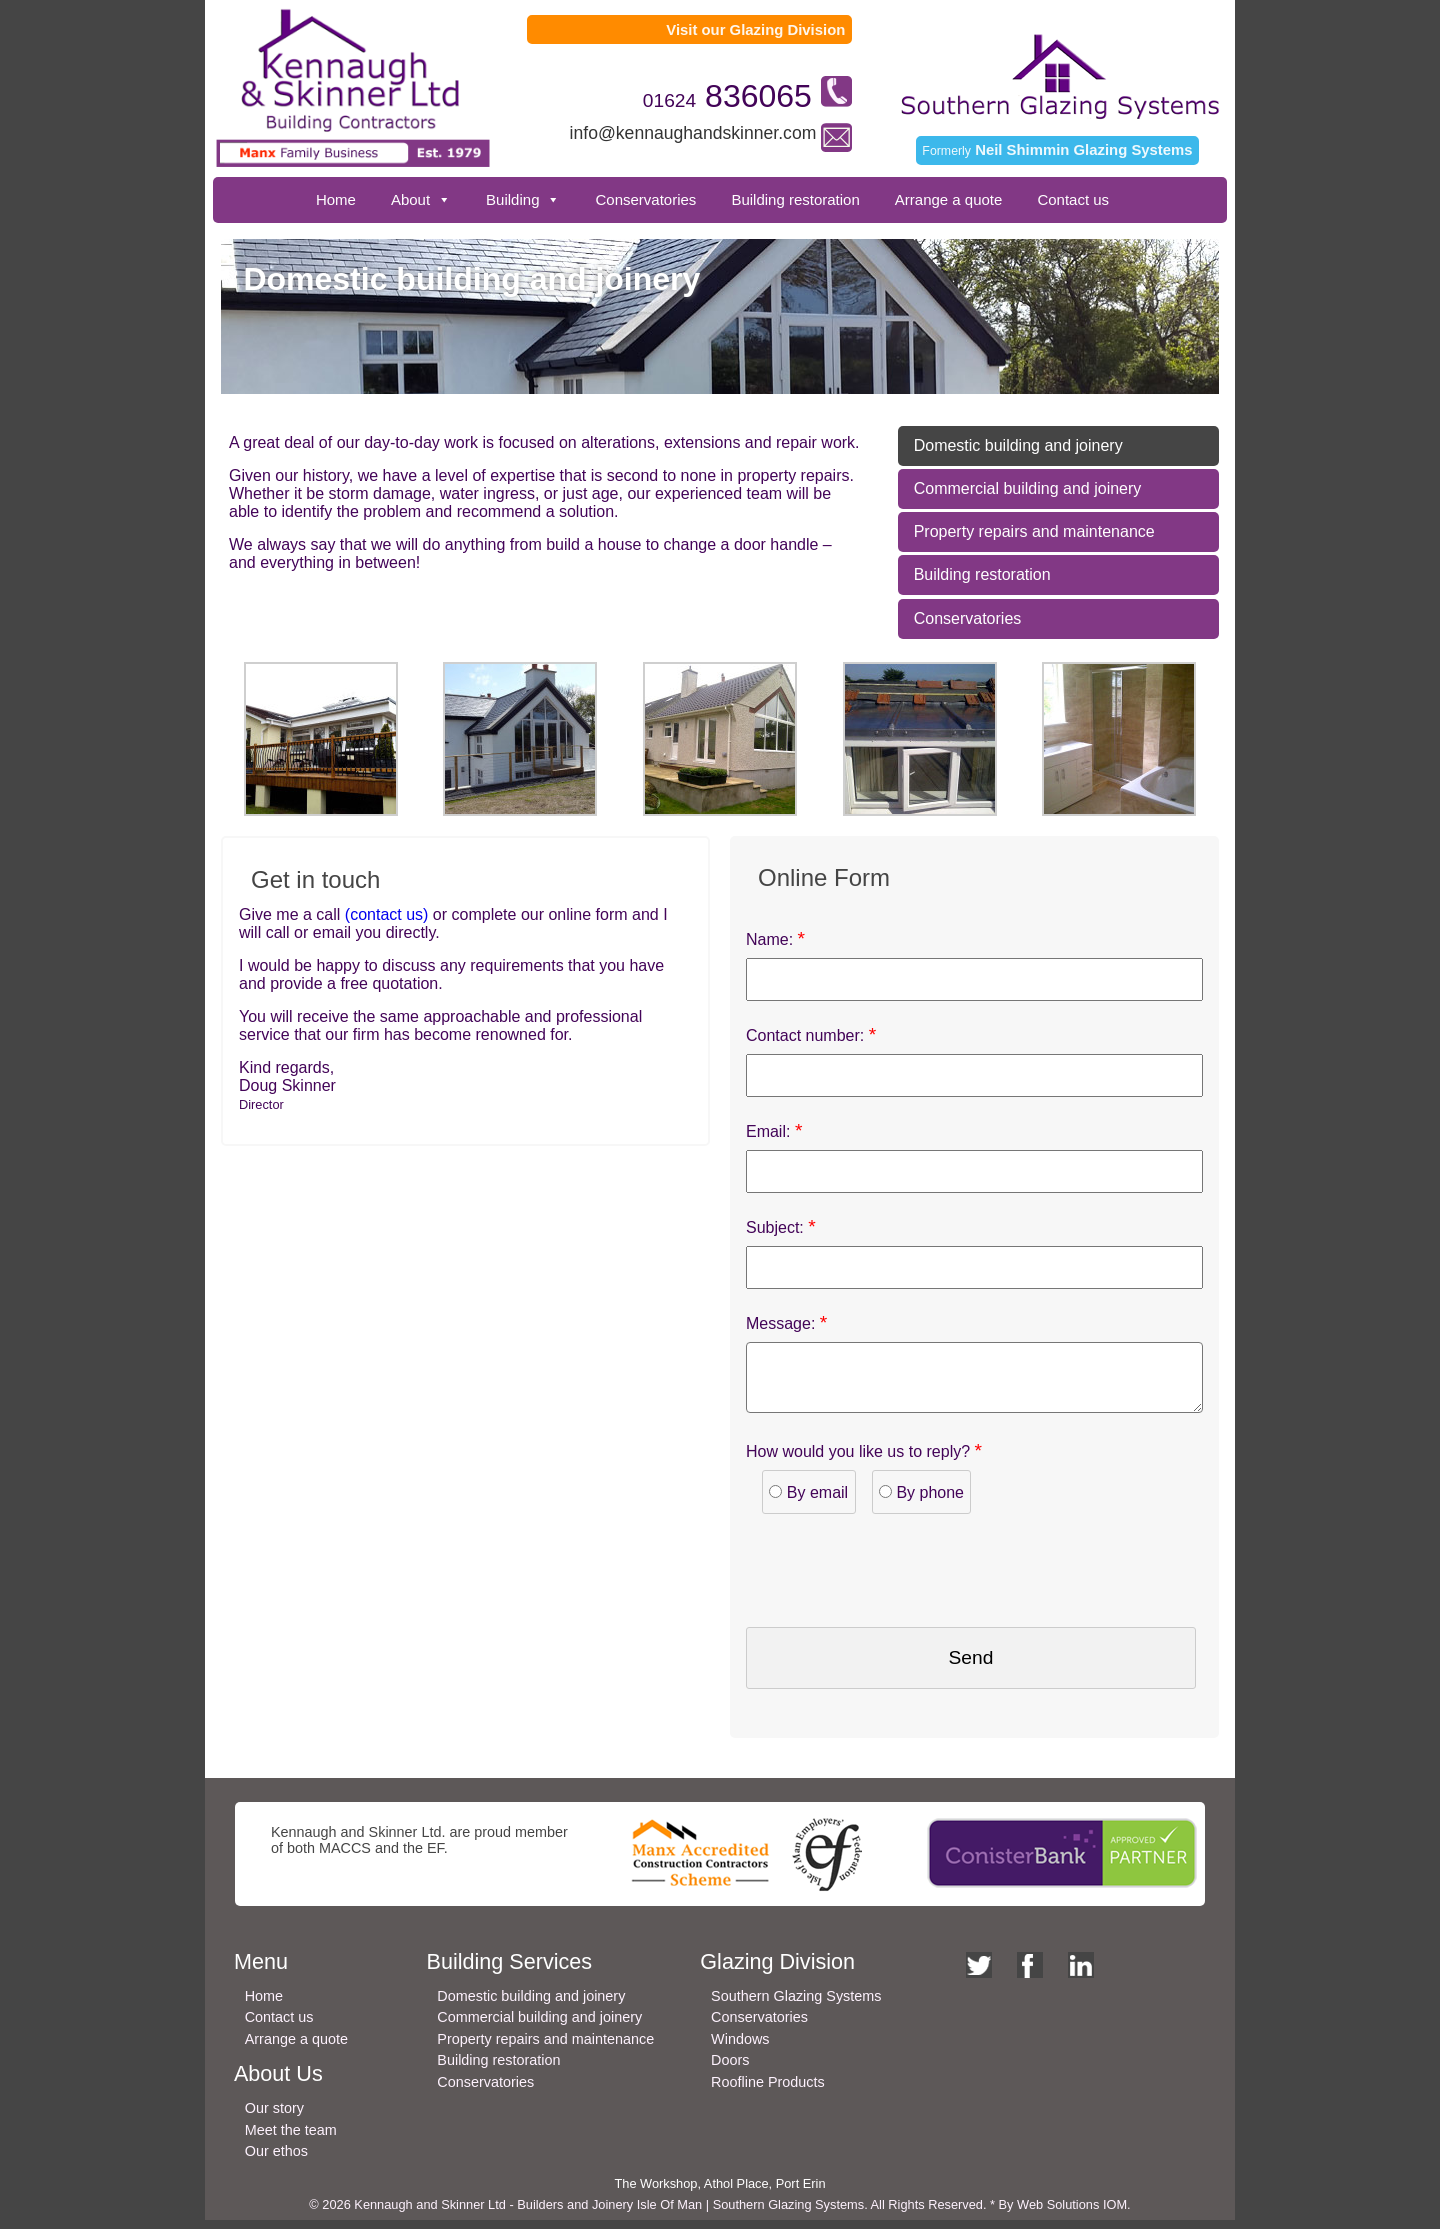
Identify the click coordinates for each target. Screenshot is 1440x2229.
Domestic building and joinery (1018, 445)
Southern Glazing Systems (796, 2005)
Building (512, 199)
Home (336, 199)
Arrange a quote (949, 199)
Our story (274, 2117)
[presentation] (898, 1577)
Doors (730, 2069)
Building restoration (795, 199)
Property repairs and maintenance (1034, 531)
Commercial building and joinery (1028, 488)
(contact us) (384, 914)
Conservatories (645, 199)
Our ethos (276, 2160)
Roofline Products (768, 2091)
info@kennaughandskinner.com (693, 133)
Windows (740, 2048)
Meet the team (291, 2139)
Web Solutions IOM (1072, 2213)
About (410, 199)
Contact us (1073, 199)
